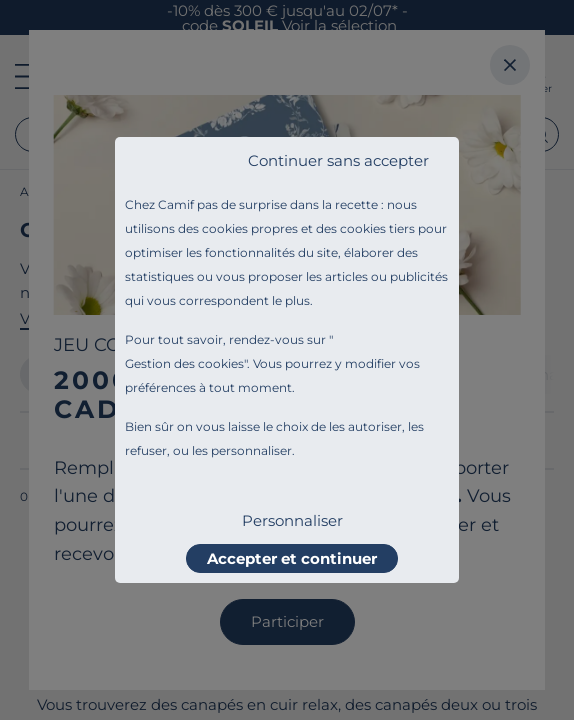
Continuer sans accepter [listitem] (338, 160)
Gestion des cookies (184, 363)
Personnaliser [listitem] (292, 520)
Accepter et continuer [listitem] (292, 558)
